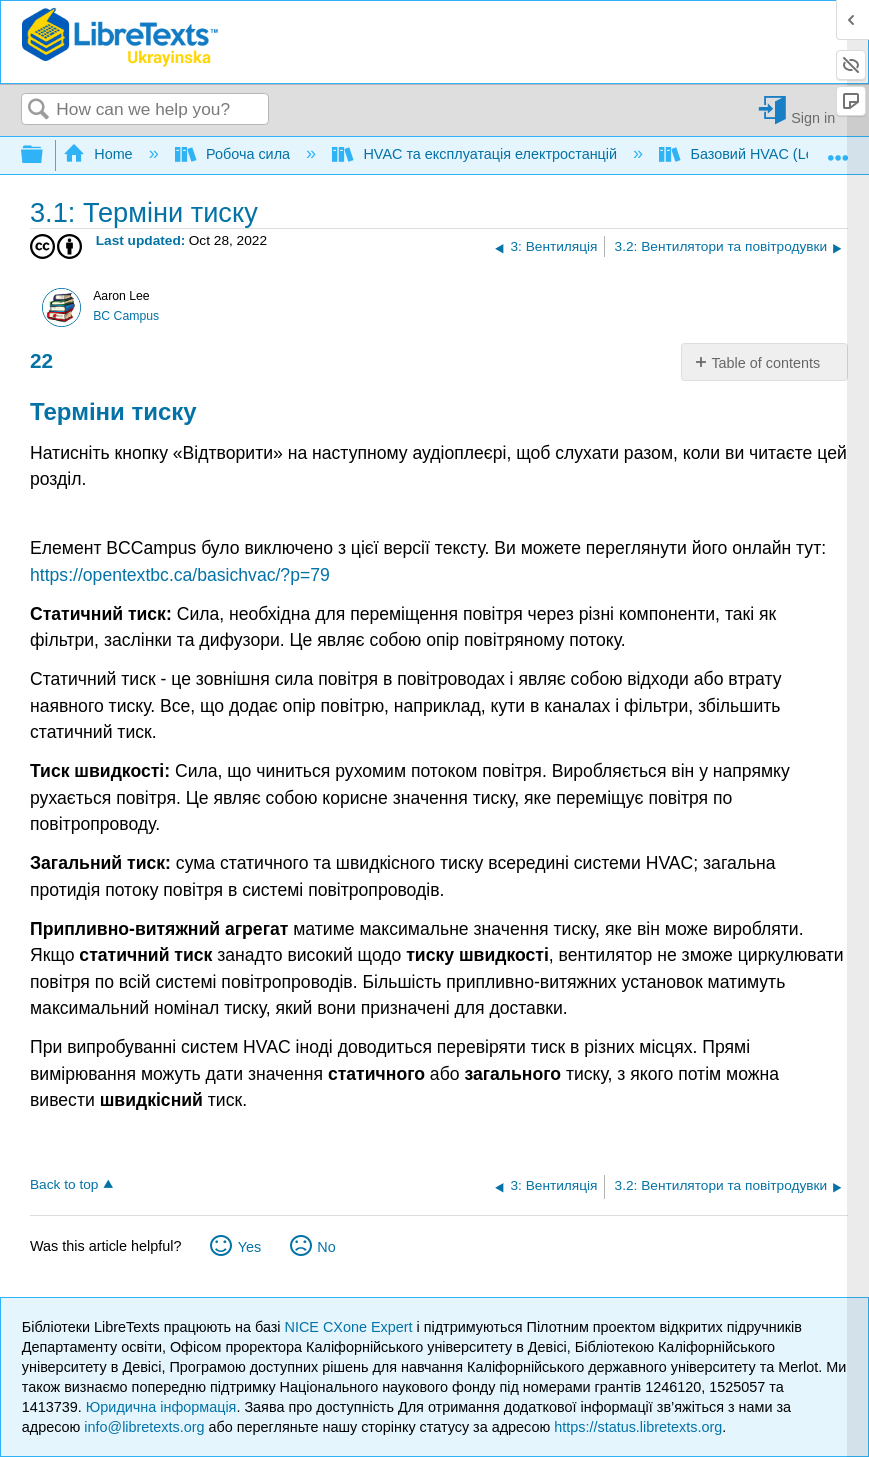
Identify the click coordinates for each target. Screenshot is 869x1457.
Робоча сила (234, 154)
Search (39, 110)
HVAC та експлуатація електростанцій (476, 154)
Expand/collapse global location (838, 149)
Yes (249, 1247)
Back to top (64, 1184)
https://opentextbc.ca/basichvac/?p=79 (180, 575)
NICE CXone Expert (351, 1327)
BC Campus (126, 316)
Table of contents (765, 363)
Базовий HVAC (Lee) (744, 154)
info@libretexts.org (144, 1427)
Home (100, 154)
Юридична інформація (161, 1407)
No (326, 1247)
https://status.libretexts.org (638, 1427)
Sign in (813, 117)
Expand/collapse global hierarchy (45, 155)
